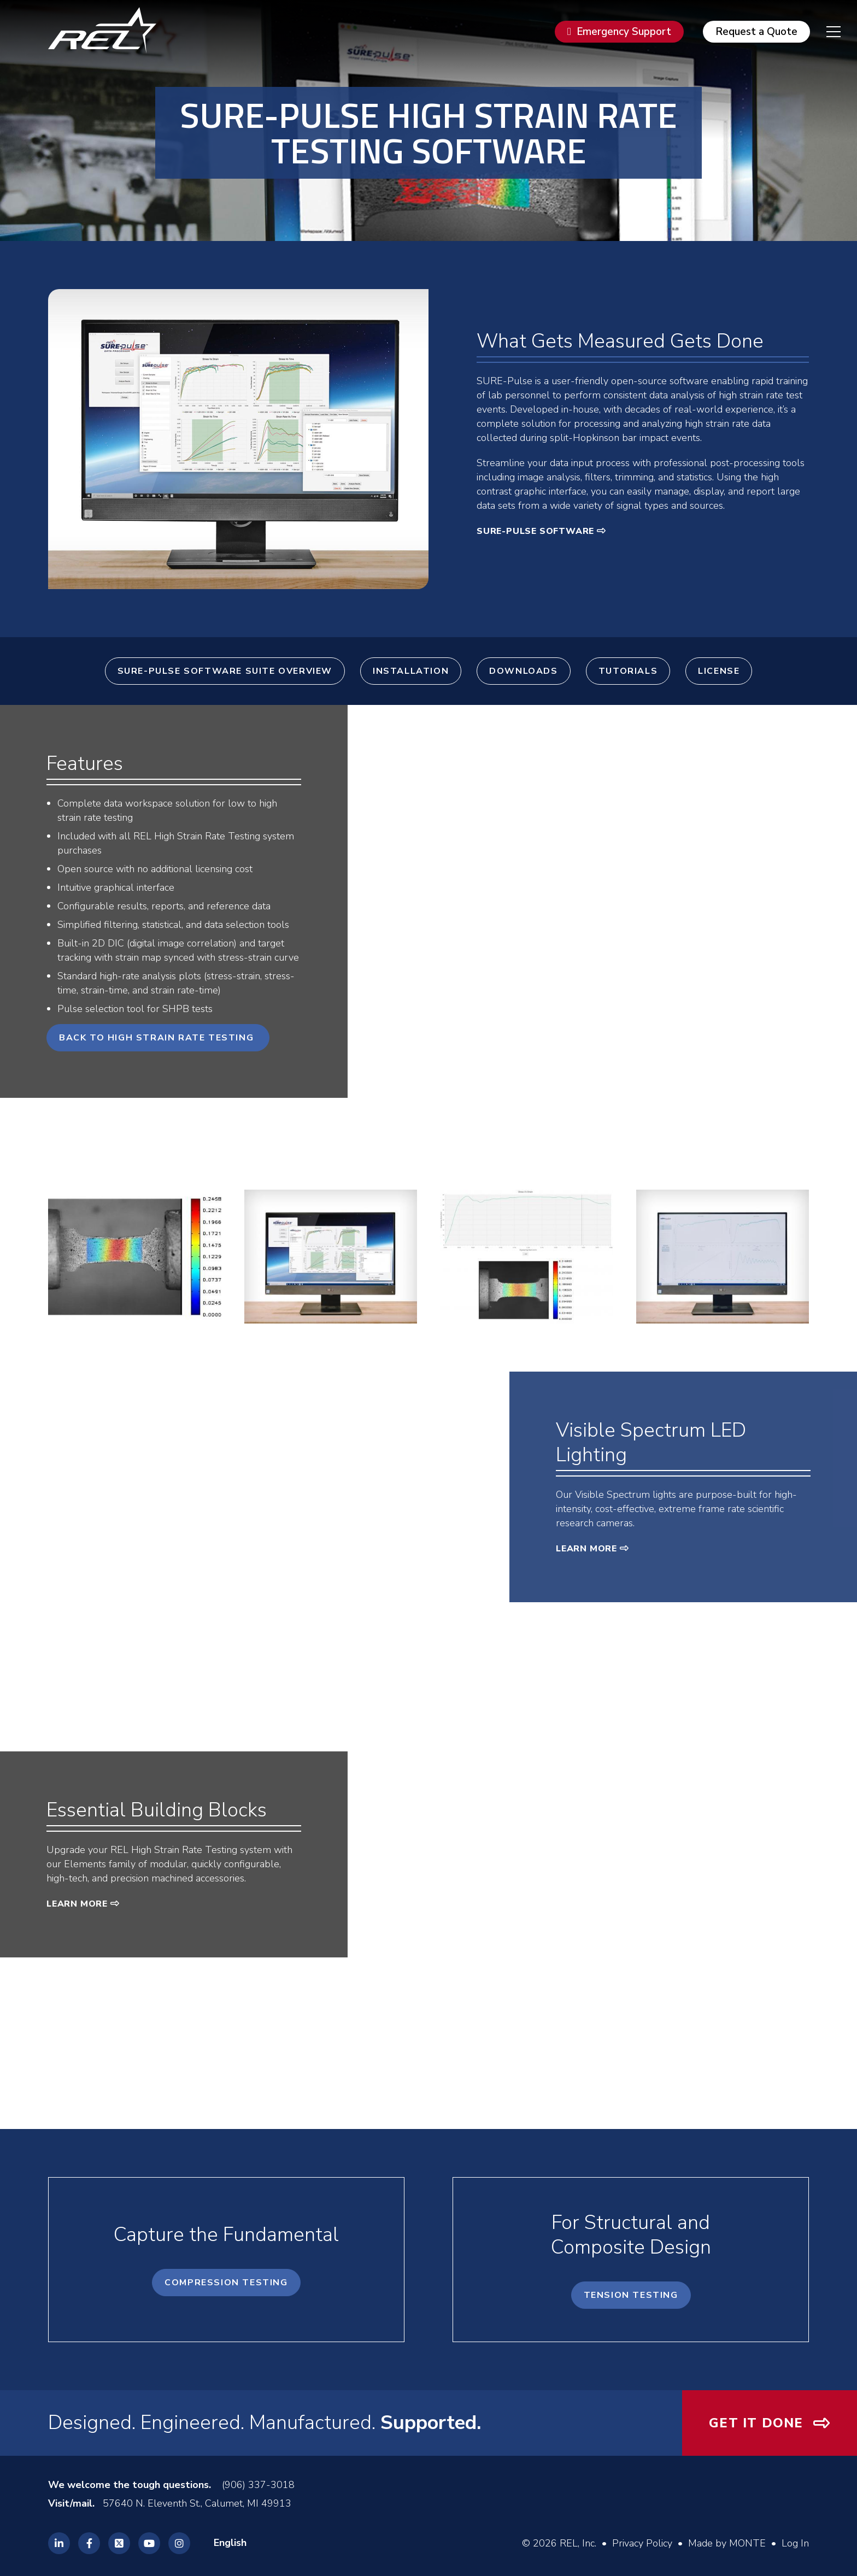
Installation (411, 671)
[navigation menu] (825, 31)
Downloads (523, 671)
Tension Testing (631, 2295)
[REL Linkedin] (59, 2543)
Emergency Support (624, 32)
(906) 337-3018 (258, 2484)
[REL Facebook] (89, 2543)
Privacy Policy (642, 2543)
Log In (795, 2543)
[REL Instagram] (179, 2543)
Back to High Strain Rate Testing (158, 1038)
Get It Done (756, 2423)
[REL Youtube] (149, 2543)
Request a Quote (756, 32)
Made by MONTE (727, 2543)
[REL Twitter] (119, 2543)
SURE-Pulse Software (535, 531)
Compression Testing (226, 2283)
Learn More (586, 1549)
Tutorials (628, 671)
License (718, 671)
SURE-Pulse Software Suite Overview (225, 671)
